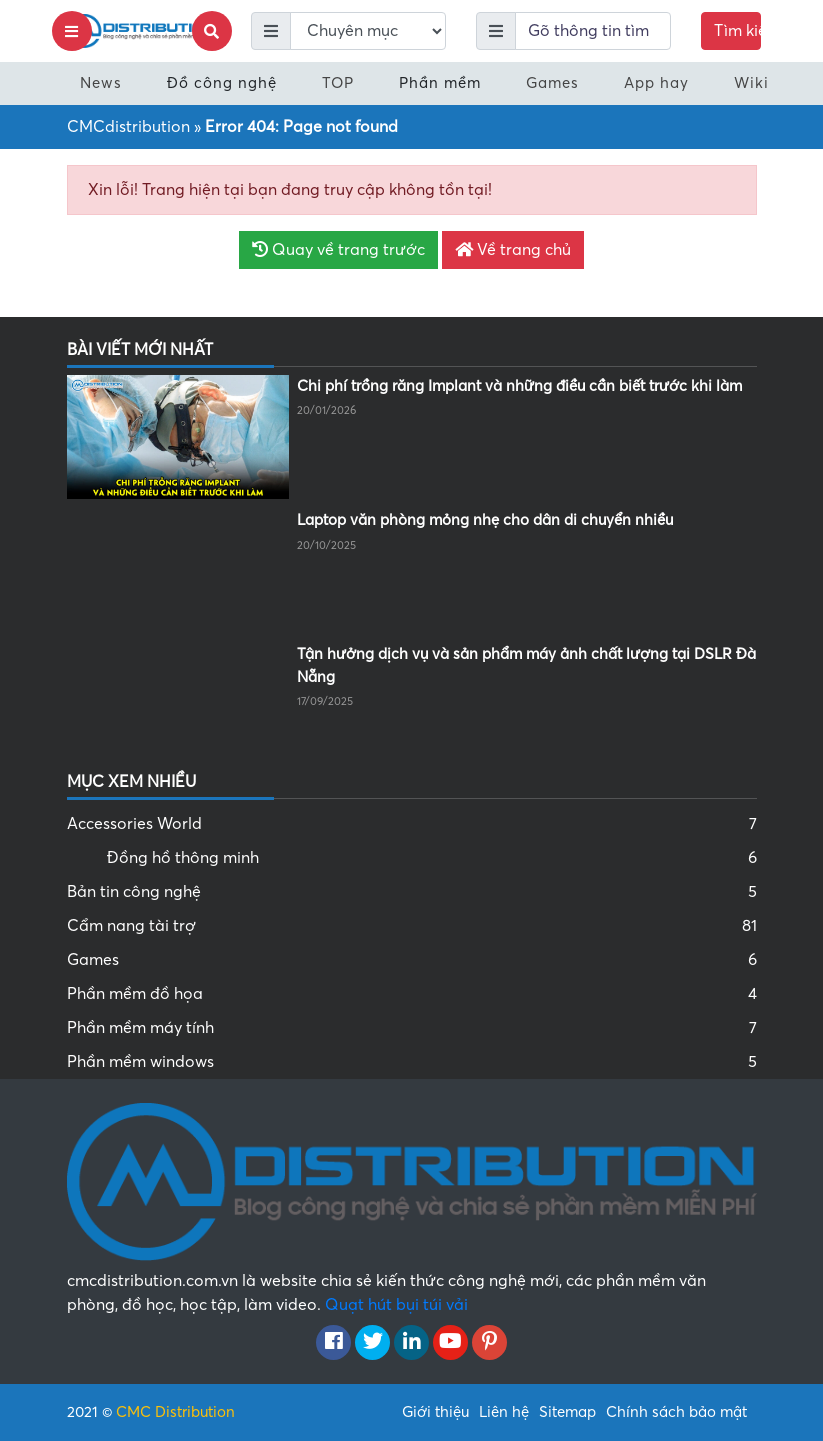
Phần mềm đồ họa (412, 994)
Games (552, 83)
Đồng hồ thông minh (432, 858)
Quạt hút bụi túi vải (396, 1305)
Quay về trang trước (338, 250)
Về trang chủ (513, 250)
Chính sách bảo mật (676, 1412)
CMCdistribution (128, 127)
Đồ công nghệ (222, 83)
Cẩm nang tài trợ (412, 926)
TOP (338, 83)
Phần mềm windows (412, 1062)
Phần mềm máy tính (412, 1028)
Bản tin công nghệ (412, 892)
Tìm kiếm (737, 31)
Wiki (751, 83)
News (101, 83)
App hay (656, 83)
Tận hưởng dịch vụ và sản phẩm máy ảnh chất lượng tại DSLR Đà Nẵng (526, 665)
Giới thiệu (435, 1412)
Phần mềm (440, 83)
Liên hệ (504, 1412)
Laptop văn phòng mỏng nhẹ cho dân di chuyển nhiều (485, 520)
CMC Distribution (175, 1412)
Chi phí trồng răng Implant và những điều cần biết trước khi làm (519, 386)
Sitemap (567, 1412)
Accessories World (412, 824)
